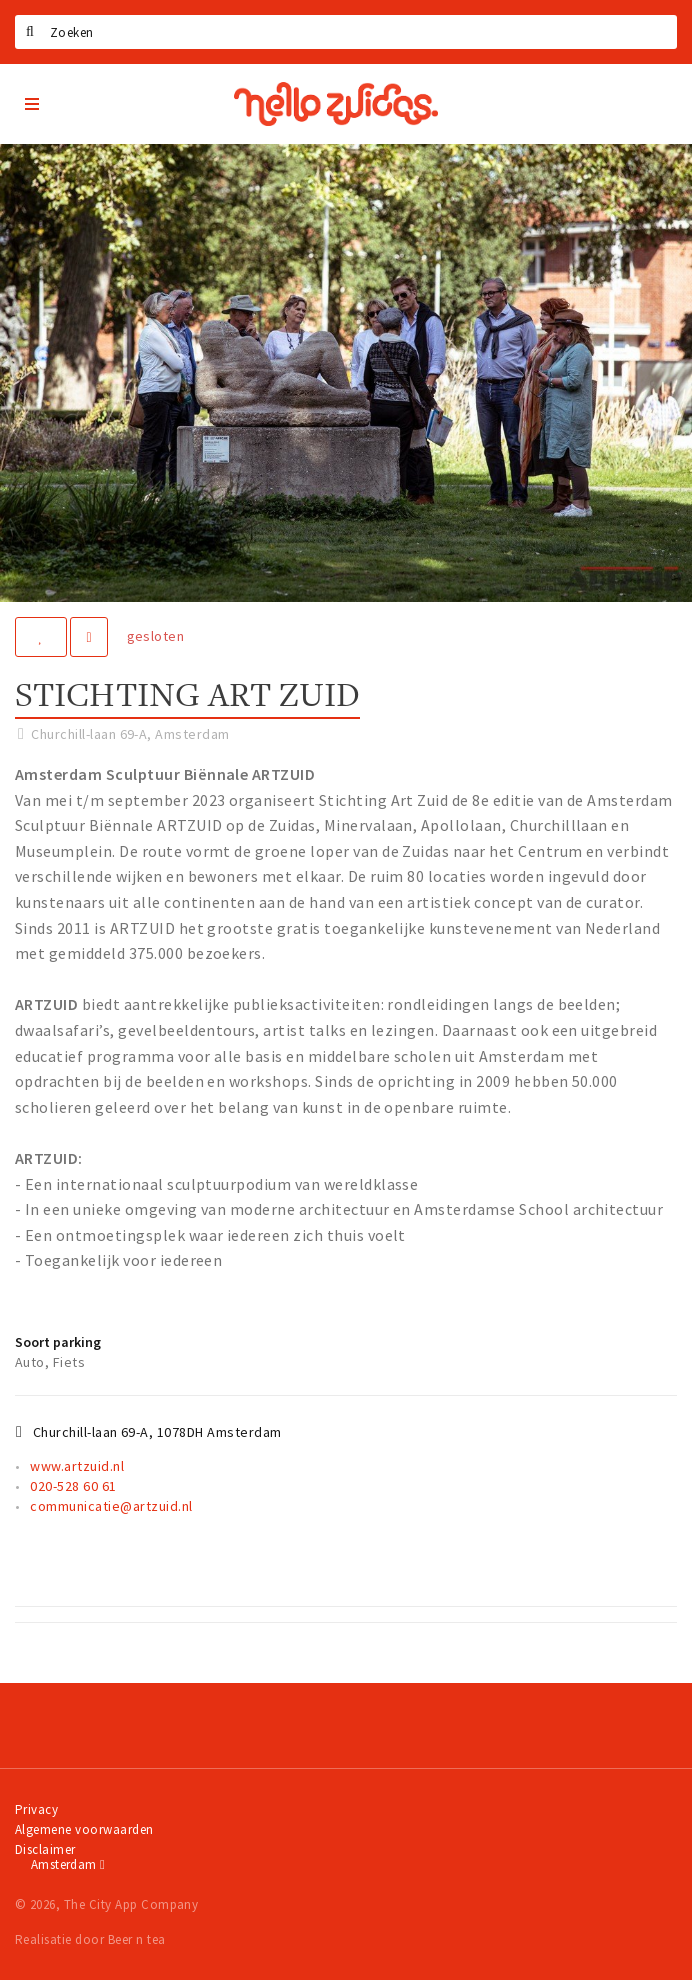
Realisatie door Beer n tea (90, 1939)
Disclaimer (45, 1849)
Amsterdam (68, 1864)
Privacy (36, 1809)
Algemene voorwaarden (84, 1829)
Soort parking (58, 1342)
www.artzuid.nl (77, 1466)
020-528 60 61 (73, 1486)
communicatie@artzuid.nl (111, 1506)
